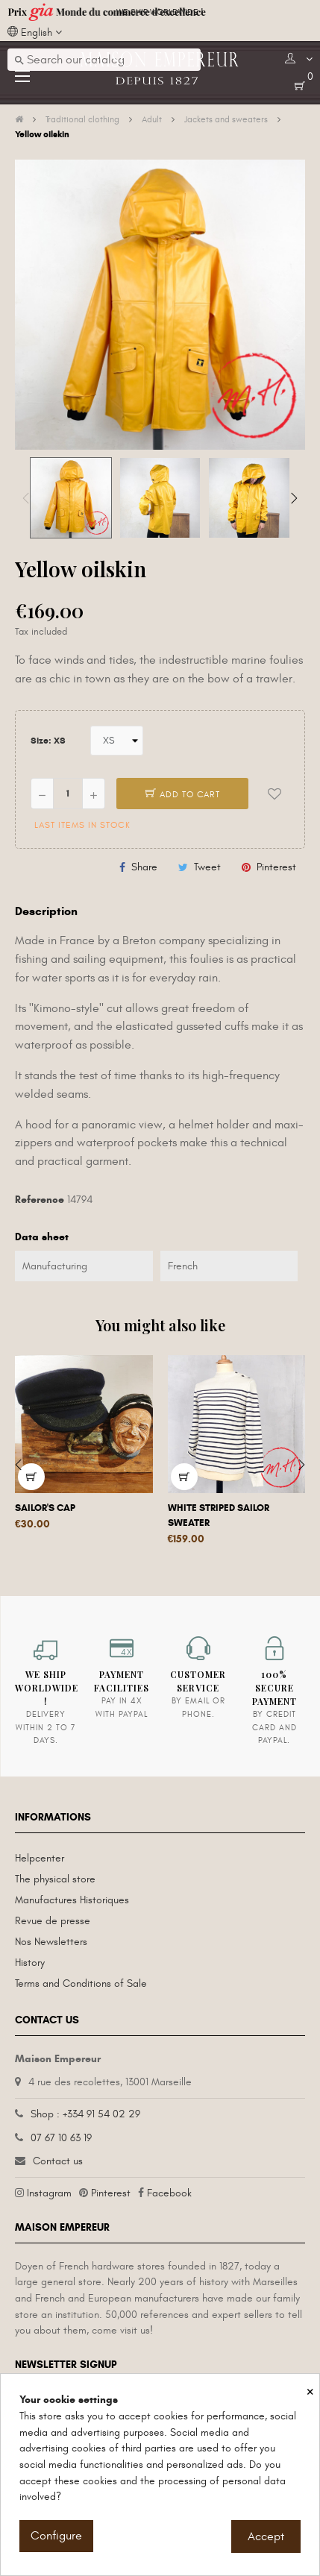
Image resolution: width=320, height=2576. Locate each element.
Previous (26, 498)
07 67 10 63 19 (61, 2138)
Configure (56, 2535)
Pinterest (276, 867)
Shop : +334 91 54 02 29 (85, 2114)
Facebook (169, 2193)
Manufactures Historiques (72, 1900)
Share (144, 867)
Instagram (49, 2193)
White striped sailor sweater (218, 1515)
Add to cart (182, 794)
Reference (39, 1199)
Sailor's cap (45, 1508)
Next (294, 498)
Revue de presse (52, 1920)
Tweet (207, 867)
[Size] (116, 740)
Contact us (58, 2161)
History (30, 1962)
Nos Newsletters (51, 1941)
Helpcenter (39, 1858)
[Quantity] (68, 793)
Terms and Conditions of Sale (81, 1983)
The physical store (55, 1879)
